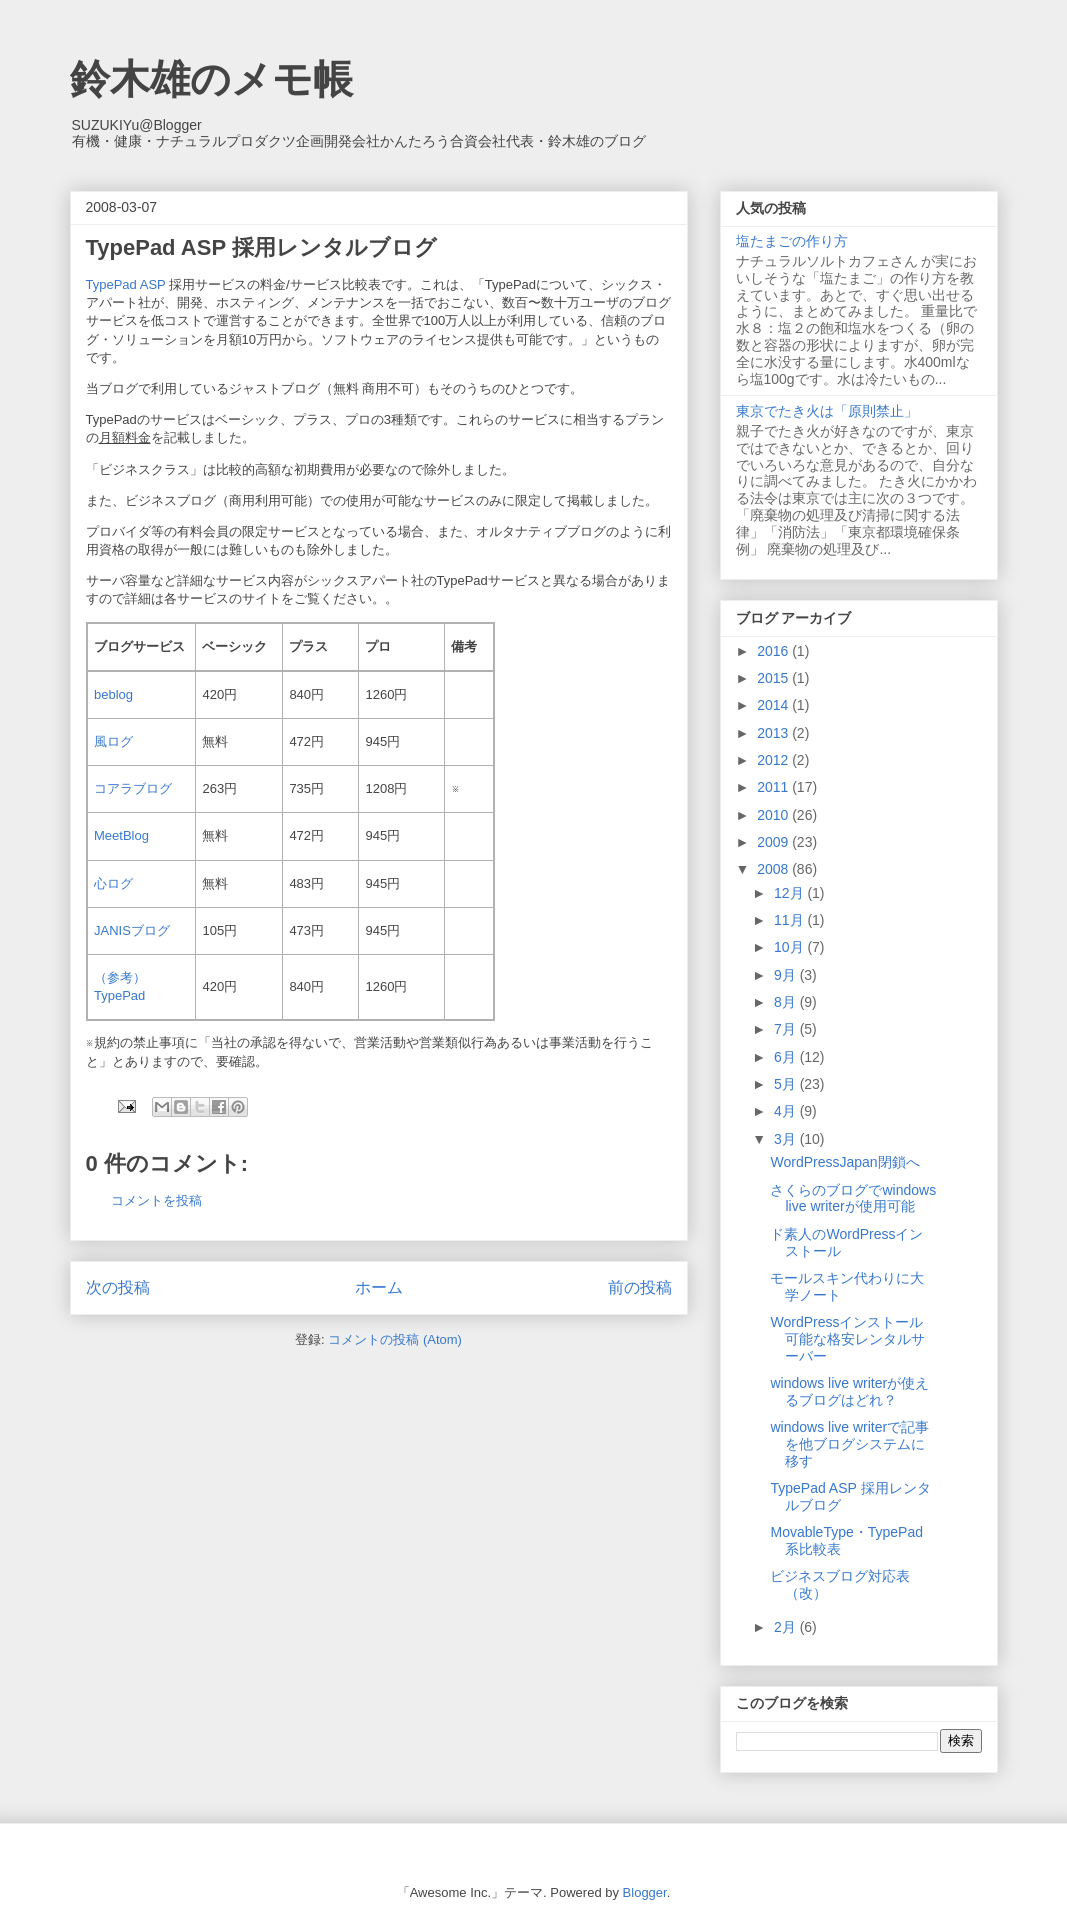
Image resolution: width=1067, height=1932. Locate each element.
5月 (787, 1084)
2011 (774, 787)
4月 (787, 1111)
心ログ (113, 883)
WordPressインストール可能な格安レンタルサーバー (847, 1339)
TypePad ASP (126, 284)
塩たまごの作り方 (792, 241)
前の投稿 (640, 1287)
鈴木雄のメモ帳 (211, 79)
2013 (774, 733)
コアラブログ (133, 788)
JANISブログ (132, 930)
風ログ (113, 741)
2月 (787, 1627)
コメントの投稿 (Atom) (395, 1339)
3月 (787, 1139)
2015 (774, 678)
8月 (787, 1002)
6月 (787, 1057)
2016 (774, 651)
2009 (774, 842)
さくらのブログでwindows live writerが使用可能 (853, 1198)
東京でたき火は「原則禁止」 (827, 411)
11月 (790, 920)
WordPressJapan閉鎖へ (844, 1162)
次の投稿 (118, 1287)
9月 (787, 975)
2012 (774, 760)
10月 (790, 947)
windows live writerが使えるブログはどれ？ (849, 1391)
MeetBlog (121, 835)
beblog (113, 694)
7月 (787, 1029)
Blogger (645, 1892)
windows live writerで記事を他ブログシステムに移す (849, 1444)
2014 (774, 705)
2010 (774, 815)
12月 (790, 893)
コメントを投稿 (156, 1200)
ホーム (379, 1287)
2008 (774, 869)
